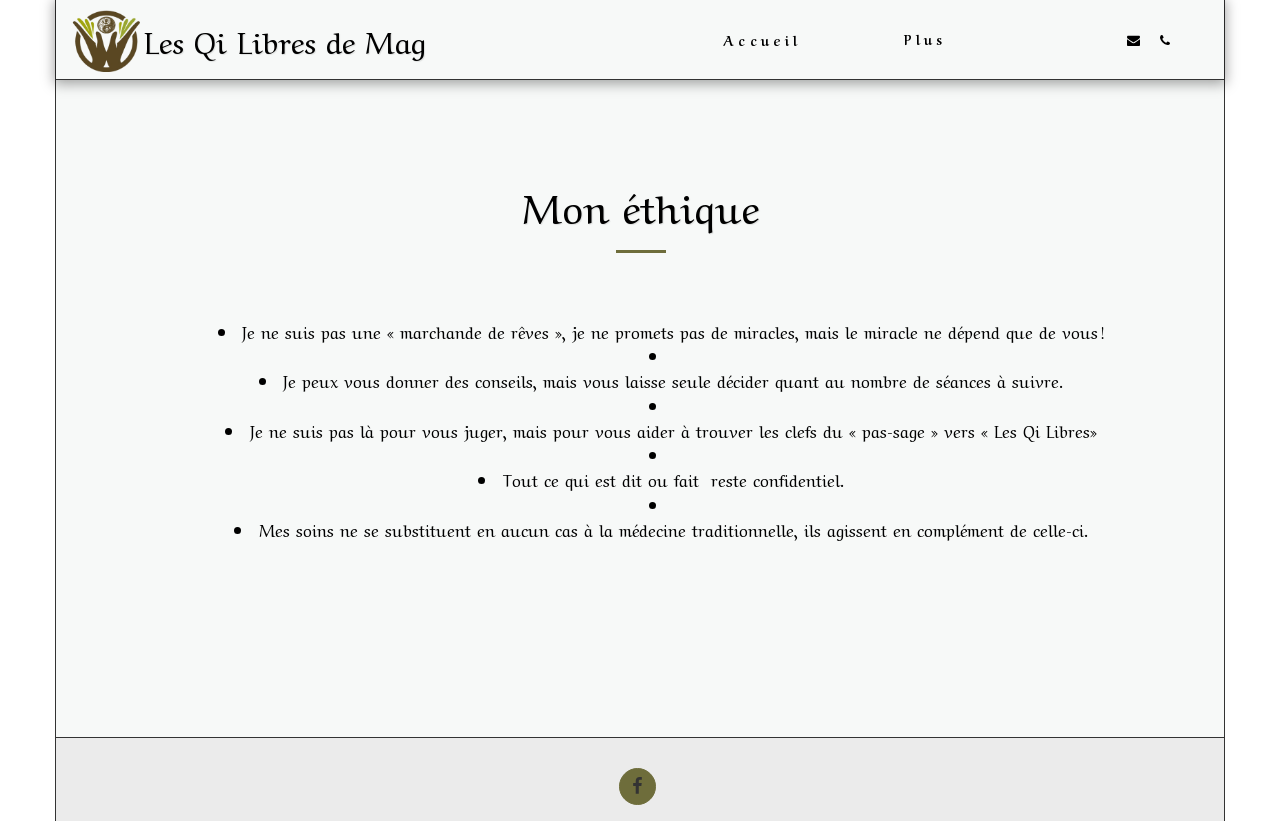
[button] (1040, 40)
